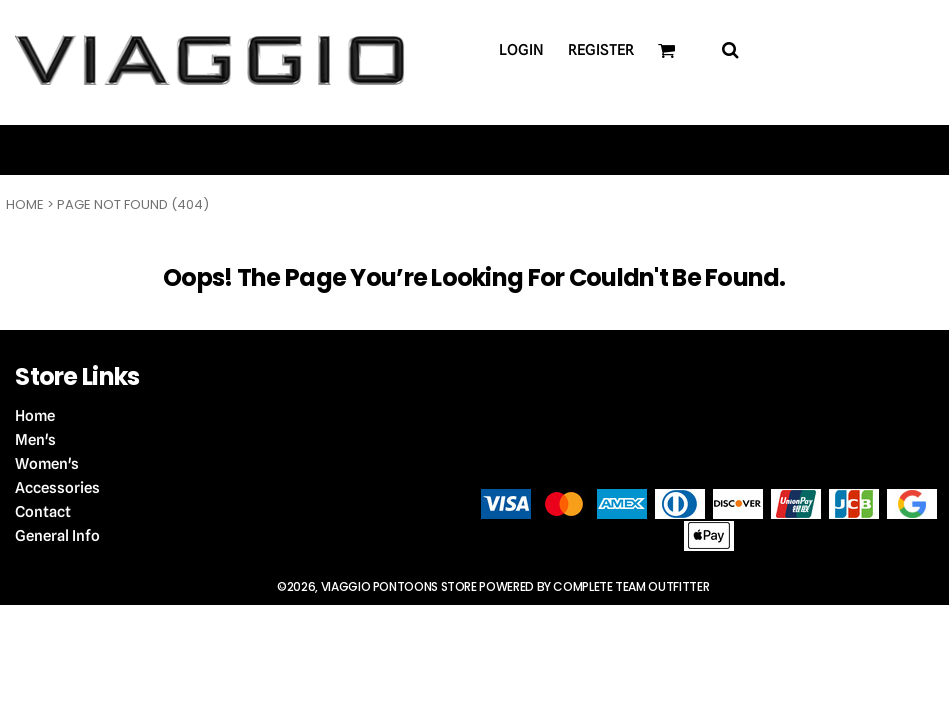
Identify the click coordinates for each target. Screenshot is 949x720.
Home (25, 204)
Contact (43, 512)
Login (521, 50)
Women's (47, 464)
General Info (57, 536)
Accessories (57, 488)
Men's (35, 440)
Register (601, 50)
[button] (730, 50)
